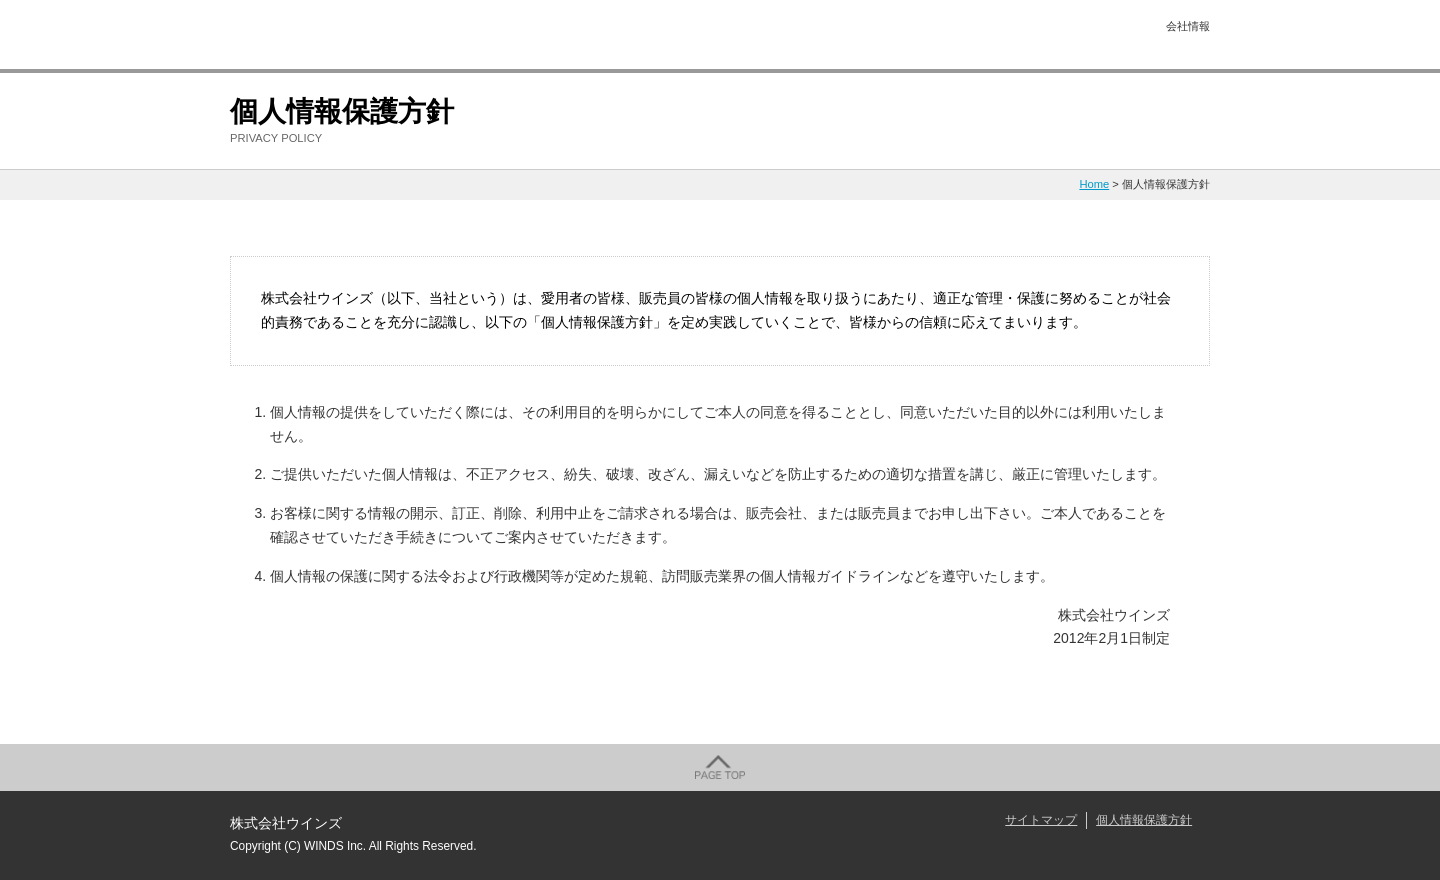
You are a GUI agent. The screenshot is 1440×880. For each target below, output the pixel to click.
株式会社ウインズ (288, 36)
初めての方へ (425, 36)
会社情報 (1188, 26)
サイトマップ (1041, 820)
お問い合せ (1075, 36)
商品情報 (815, 36)
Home (1094, 184)
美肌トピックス (685, 36)
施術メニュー (555, 36)
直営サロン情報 (945, 36)
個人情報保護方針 (1144, 820)
